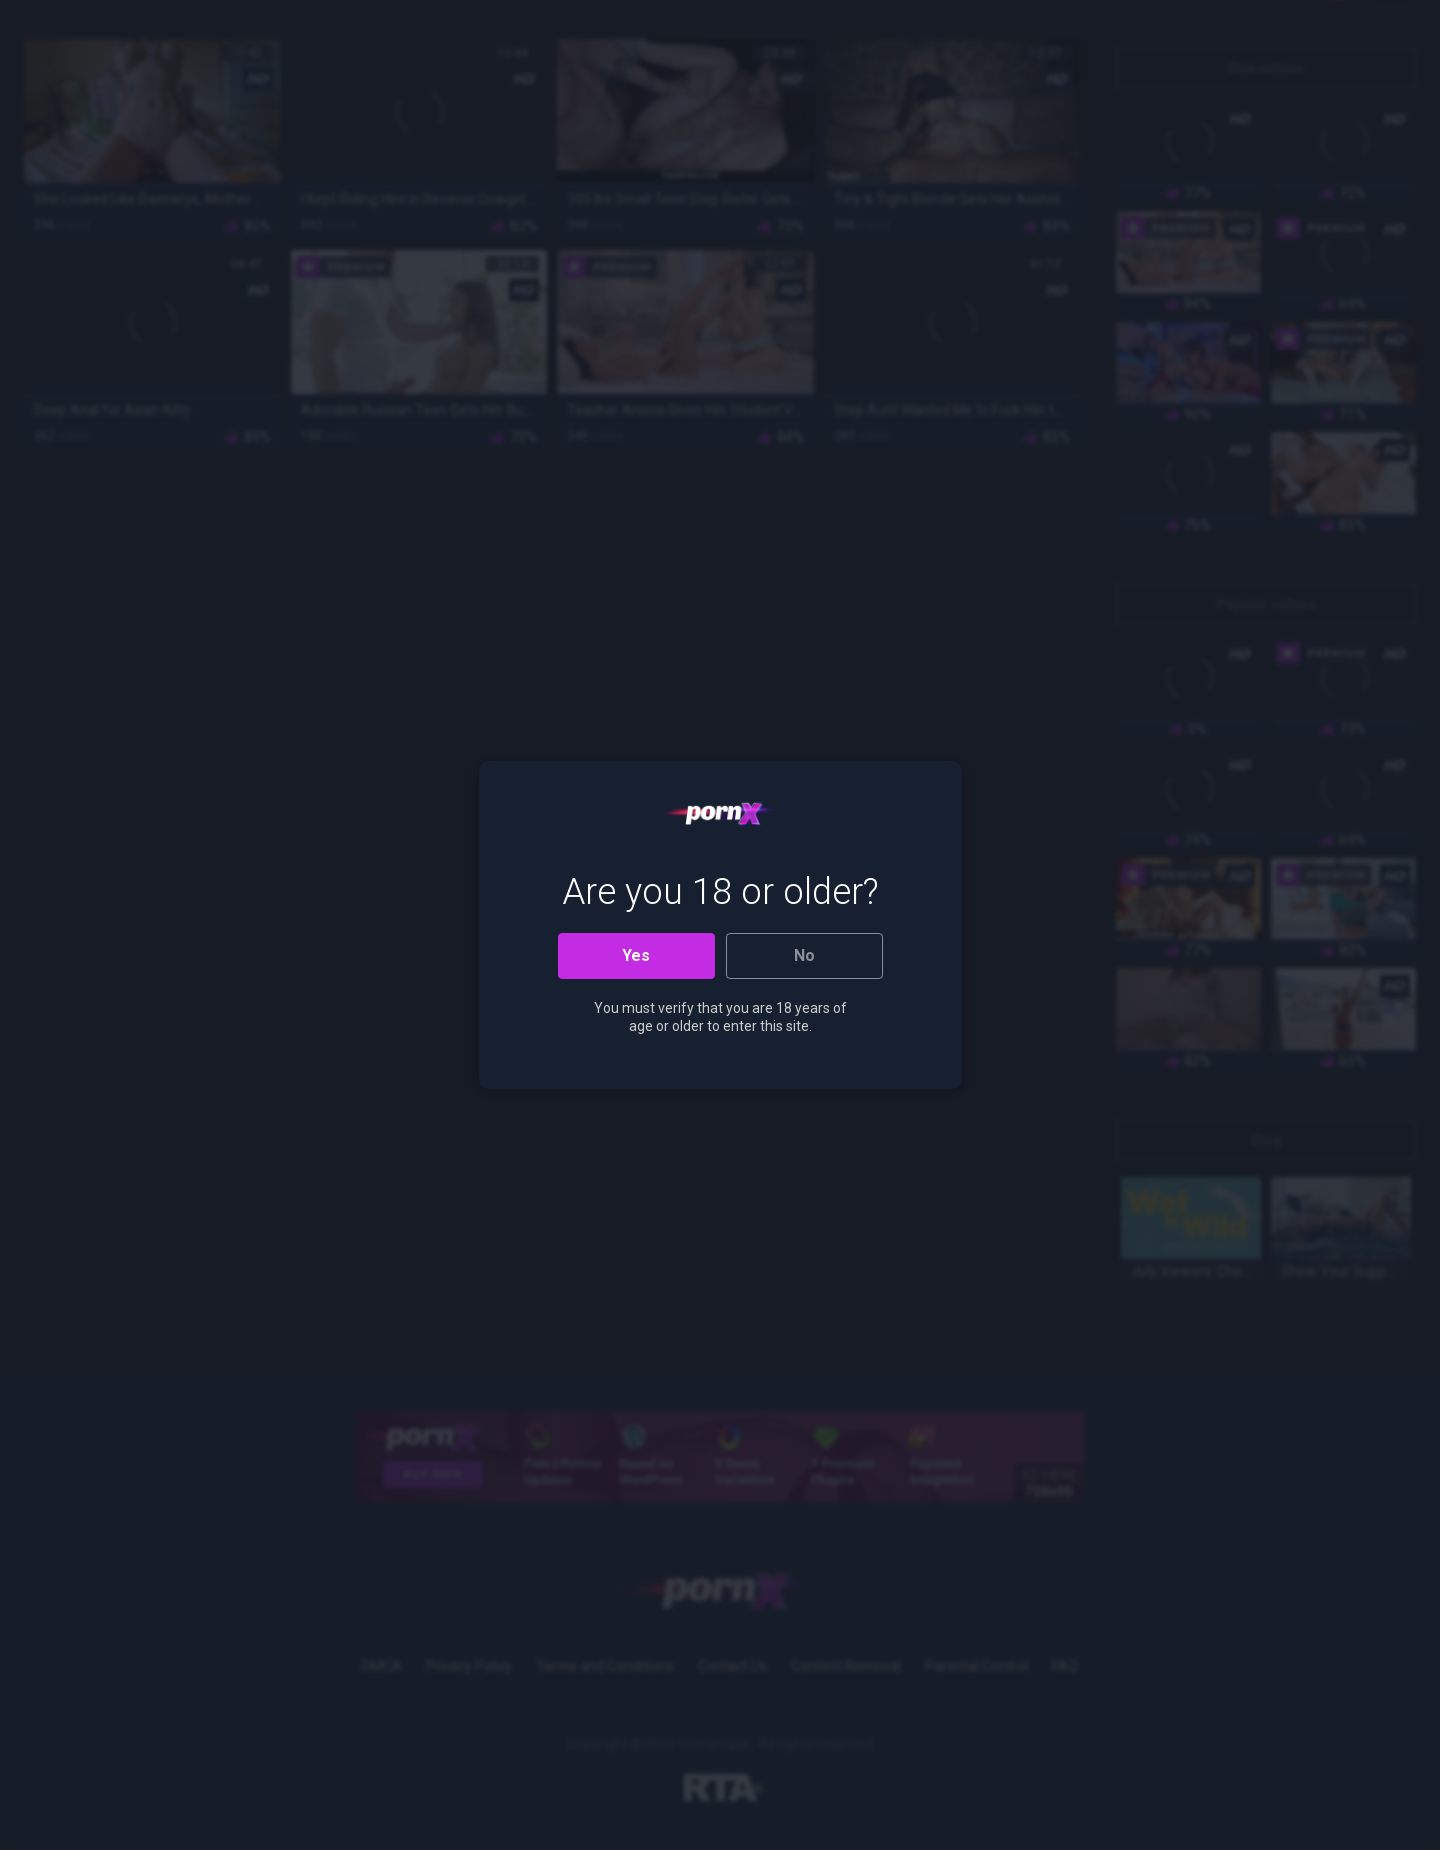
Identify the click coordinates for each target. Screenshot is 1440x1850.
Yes (636, 955)
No (804, 955)
